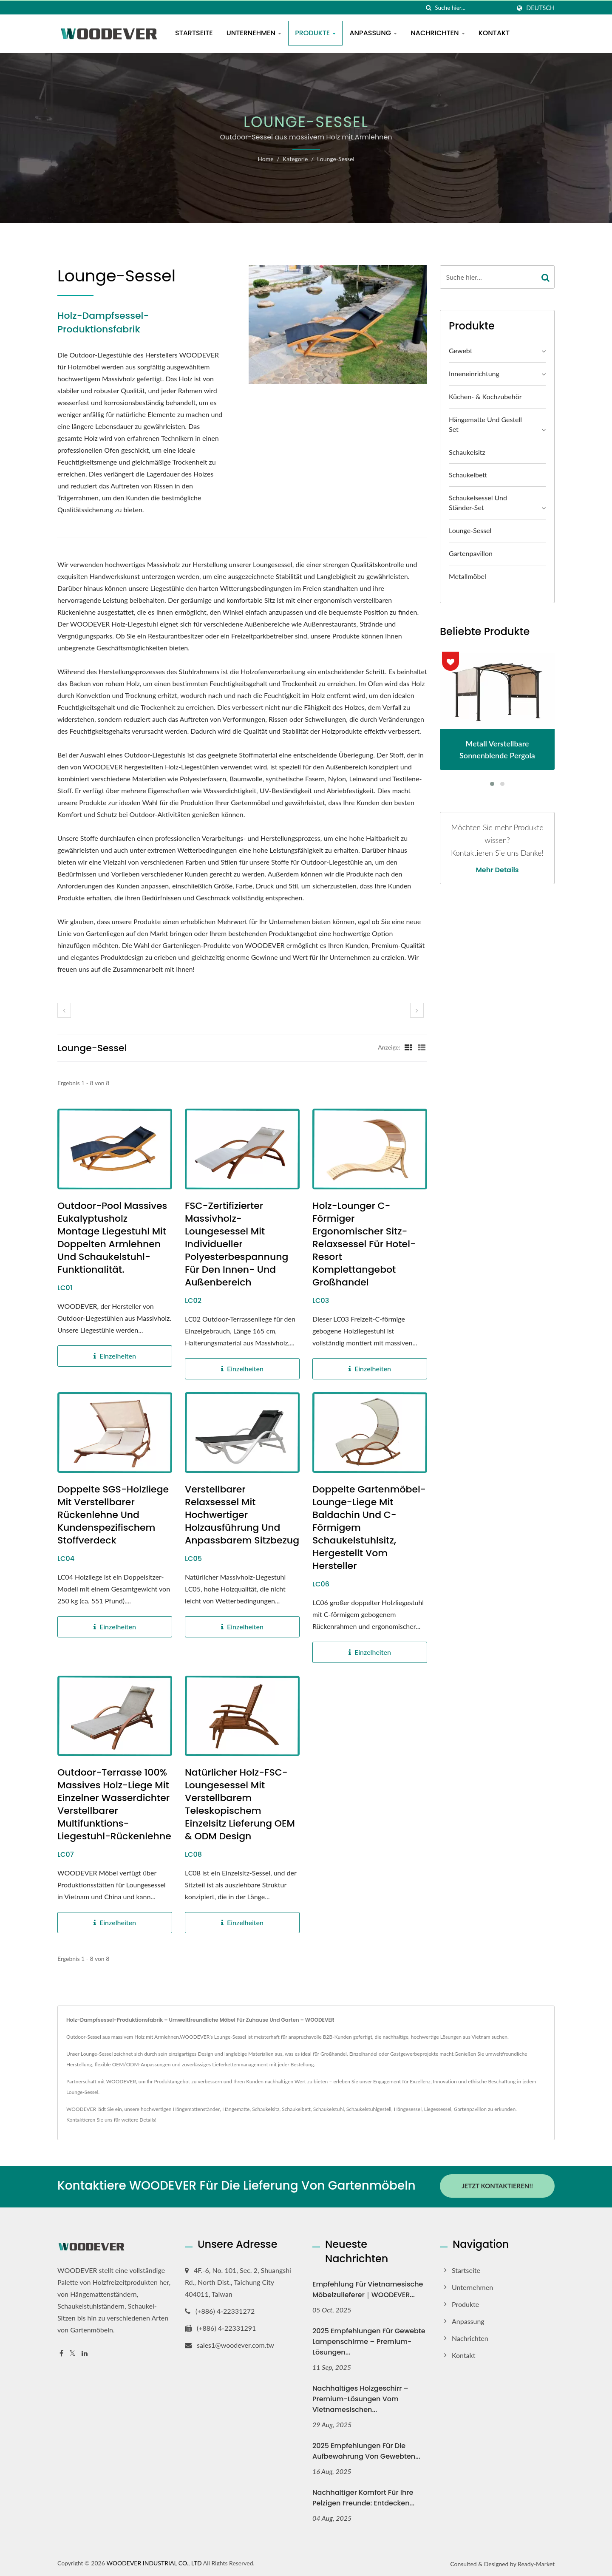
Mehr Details (497, 870)
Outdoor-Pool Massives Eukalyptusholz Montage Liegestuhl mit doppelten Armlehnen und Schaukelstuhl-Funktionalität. (112, 1238)
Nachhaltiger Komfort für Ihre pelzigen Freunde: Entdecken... (363, 2496)
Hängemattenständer (196, 2109)
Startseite (194, 33)
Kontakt (494, 33)
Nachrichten (438, 33)
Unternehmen (254, 33)
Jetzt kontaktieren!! (497, 2186)
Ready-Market (536, 2562)
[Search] (472, 8)
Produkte (315, 33)
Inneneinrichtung (474, 373)
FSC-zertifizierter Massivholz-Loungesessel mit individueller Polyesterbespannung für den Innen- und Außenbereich (236, 1244)
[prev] (64, 1010)
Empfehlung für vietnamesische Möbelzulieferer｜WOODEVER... (367, 2288)
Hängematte (235, 2109)
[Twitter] (72, 2352)
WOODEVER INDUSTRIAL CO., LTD (153, 2561)
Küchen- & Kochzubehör (485, 396)
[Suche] (428, 8)
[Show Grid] (408, 1047)
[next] (417, 1010)
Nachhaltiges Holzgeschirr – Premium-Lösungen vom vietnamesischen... (360, 2397)
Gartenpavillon (471, 553)
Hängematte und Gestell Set (485, 424)
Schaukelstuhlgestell (368, 2109)
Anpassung (373, 33)
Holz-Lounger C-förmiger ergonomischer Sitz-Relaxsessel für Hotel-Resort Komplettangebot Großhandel (364, 1244)
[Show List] (421, 1047)
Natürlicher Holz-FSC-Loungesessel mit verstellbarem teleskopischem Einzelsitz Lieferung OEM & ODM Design (240, 1804)
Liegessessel (437, 2109)
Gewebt (460, 350)
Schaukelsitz (467, 452)
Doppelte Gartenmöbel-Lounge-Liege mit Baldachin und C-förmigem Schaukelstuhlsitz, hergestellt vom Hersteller (369, 1527)
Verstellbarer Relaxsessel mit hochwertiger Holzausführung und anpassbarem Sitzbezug (242, 1515)
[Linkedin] (85, 2352)
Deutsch (540, 8)
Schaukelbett (468, 475)
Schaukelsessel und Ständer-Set (478, 502)
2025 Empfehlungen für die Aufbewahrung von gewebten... (366, 2450)
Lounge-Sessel (335, 158)
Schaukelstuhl (328, 2109)
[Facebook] (61, 2352)
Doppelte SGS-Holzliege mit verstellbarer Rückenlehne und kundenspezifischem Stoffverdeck (113, 1515)
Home (265, 158)
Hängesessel (408, 2109)
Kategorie (295, 158)
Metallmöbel (467, 576)
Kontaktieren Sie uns (89, 2119)
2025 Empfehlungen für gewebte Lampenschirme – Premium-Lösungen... (368, 2340)
